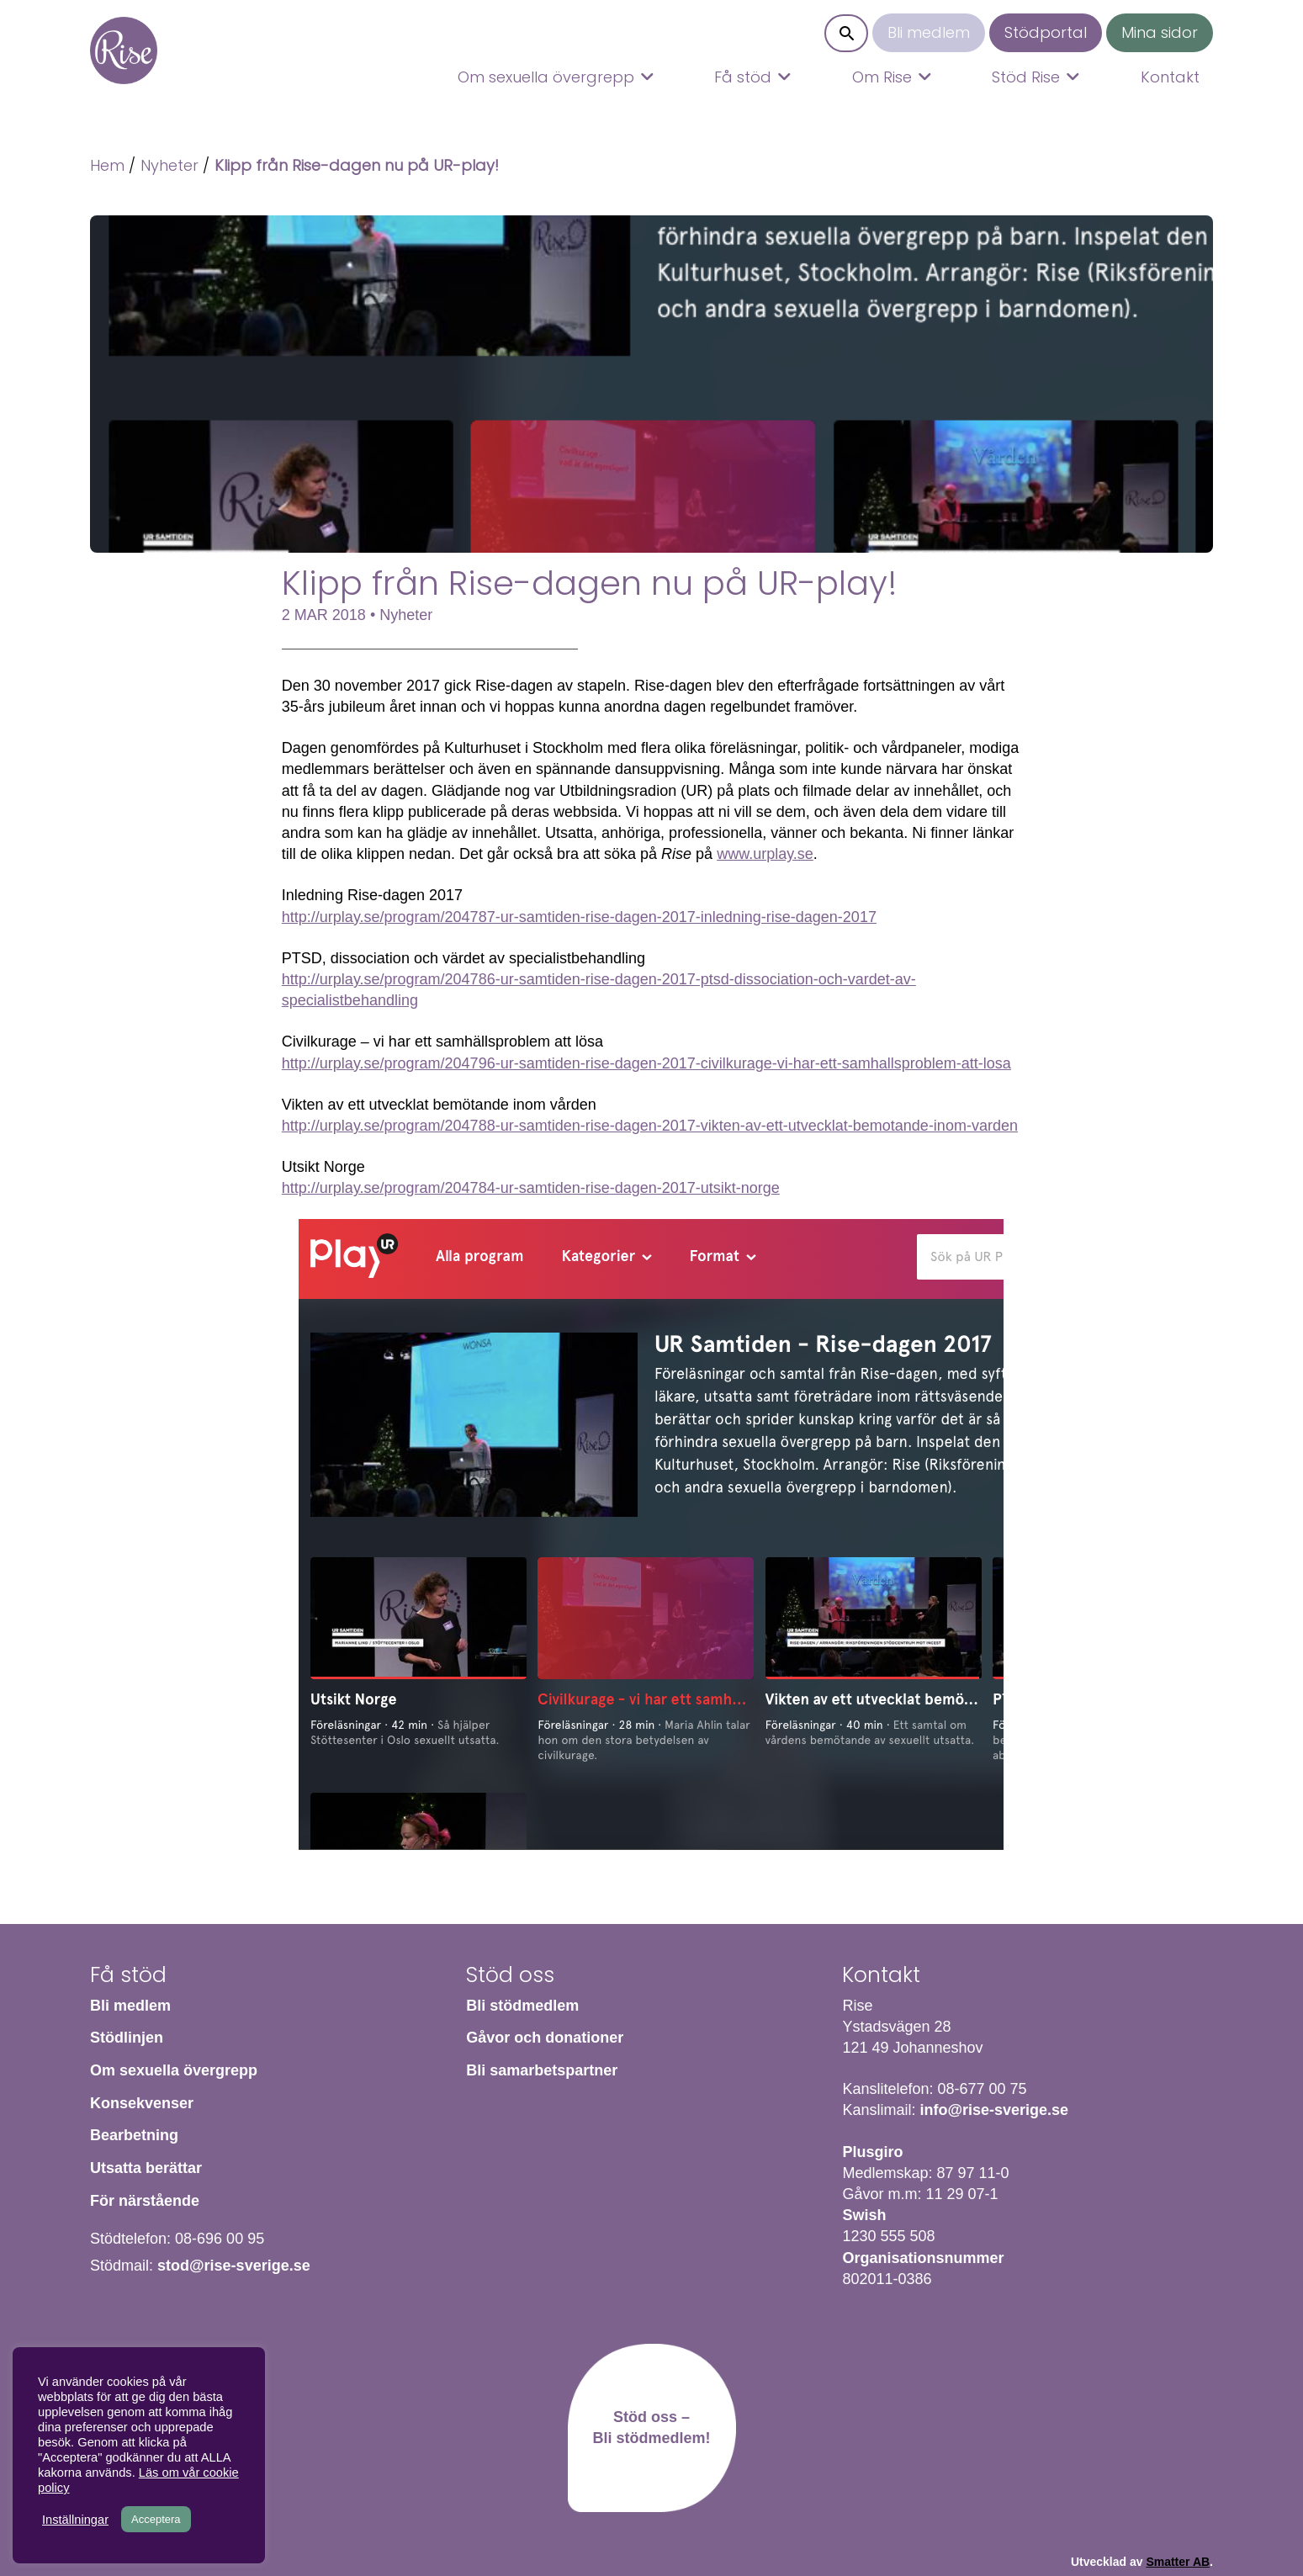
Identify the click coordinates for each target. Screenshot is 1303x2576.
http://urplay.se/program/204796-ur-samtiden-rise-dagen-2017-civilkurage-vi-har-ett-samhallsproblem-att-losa (646, 1063)
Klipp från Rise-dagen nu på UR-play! (357, 165)
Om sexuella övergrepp (546, 76)
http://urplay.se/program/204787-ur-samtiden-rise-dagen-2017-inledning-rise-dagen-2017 (579, 917)
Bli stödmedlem (522, 2005)
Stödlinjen (126, 2037)
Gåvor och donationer (544, 2037)
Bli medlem (928, 32)
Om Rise (882, 76)
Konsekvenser (141, 2103)
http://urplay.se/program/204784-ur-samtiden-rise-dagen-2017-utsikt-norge (531, 1187)
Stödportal (1045, 32)
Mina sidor (1159, 32)
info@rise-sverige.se (993, 2110)
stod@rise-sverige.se (233, 2265)
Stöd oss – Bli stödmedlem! (651, 2427)
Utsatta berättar (146, 2168)
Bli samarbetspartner (541, 2070)
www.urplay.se (765, 853)
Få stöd (742, 76)
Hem (123, 50)
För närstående (144, 2200)
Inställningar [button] (75, 2519)
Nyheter (169, 165)
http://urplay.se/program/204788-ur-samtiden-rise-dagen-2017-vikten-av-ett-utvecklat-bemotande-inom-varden (650, 1125)
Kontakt (1170, 76)
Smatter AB (1178, 2561)
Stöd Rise (1026, 76)
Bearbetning (134, 2135)
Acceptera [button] (156, 2519)
